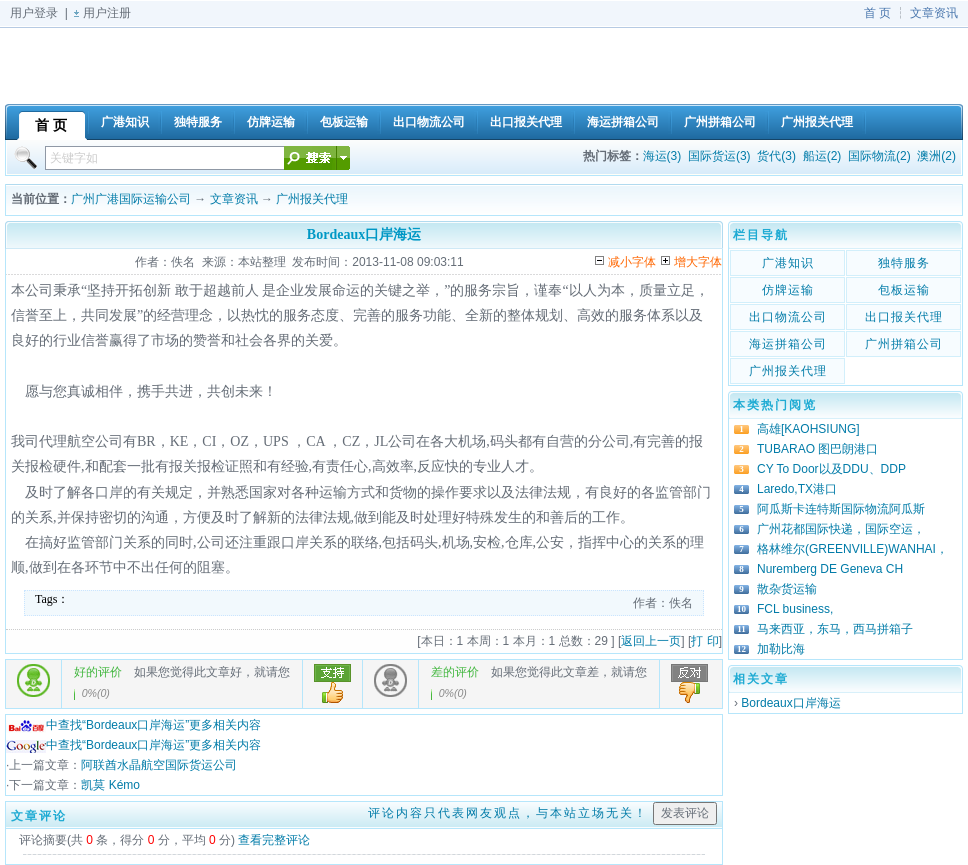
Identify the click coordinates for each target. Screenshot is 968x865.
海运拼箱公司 (788, 344)
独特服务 (904, 263)
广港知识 (788, 263)
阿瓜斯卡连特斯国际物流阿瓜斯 (841, 509)
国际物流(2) (879, 156)
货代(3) (776, 156)
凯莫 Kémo (110, 785)
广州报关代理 (312, 199)
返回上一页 (651, 641)
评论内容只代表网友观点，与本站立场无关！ (508, 813)
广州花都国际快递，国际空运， (841, 529)
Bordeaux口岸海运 (790, 703)
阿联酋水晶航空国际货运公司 (159, 765)
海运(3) (662, 156)
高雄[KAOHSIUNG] (808, 429)
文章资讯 (934, 13)
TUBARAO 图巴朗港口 (817, 449)
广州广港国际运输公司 (131, 199)
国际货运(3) (719, 156)
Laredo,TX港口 (797, 489)
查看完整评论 (274, 840)
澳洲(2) (936, 156)
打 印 (704, 641)
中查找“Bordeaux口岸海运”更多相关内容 (133, 725)
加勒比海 (781, 649)
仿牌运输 (788, 290)
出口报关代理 (904, 317)
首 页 (877, 13)
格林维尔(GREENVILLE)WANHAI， (852, 549)
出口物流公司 (788, 317)
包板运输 (904, 290)
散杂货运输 (787, 589)
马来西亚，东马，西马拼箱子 (835, 629)
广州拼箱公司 (904, 344)
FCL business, (795, 609)
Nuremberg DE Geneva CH (830, 569)
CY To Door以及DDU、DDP (831, 469)
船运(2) (822, 156)
